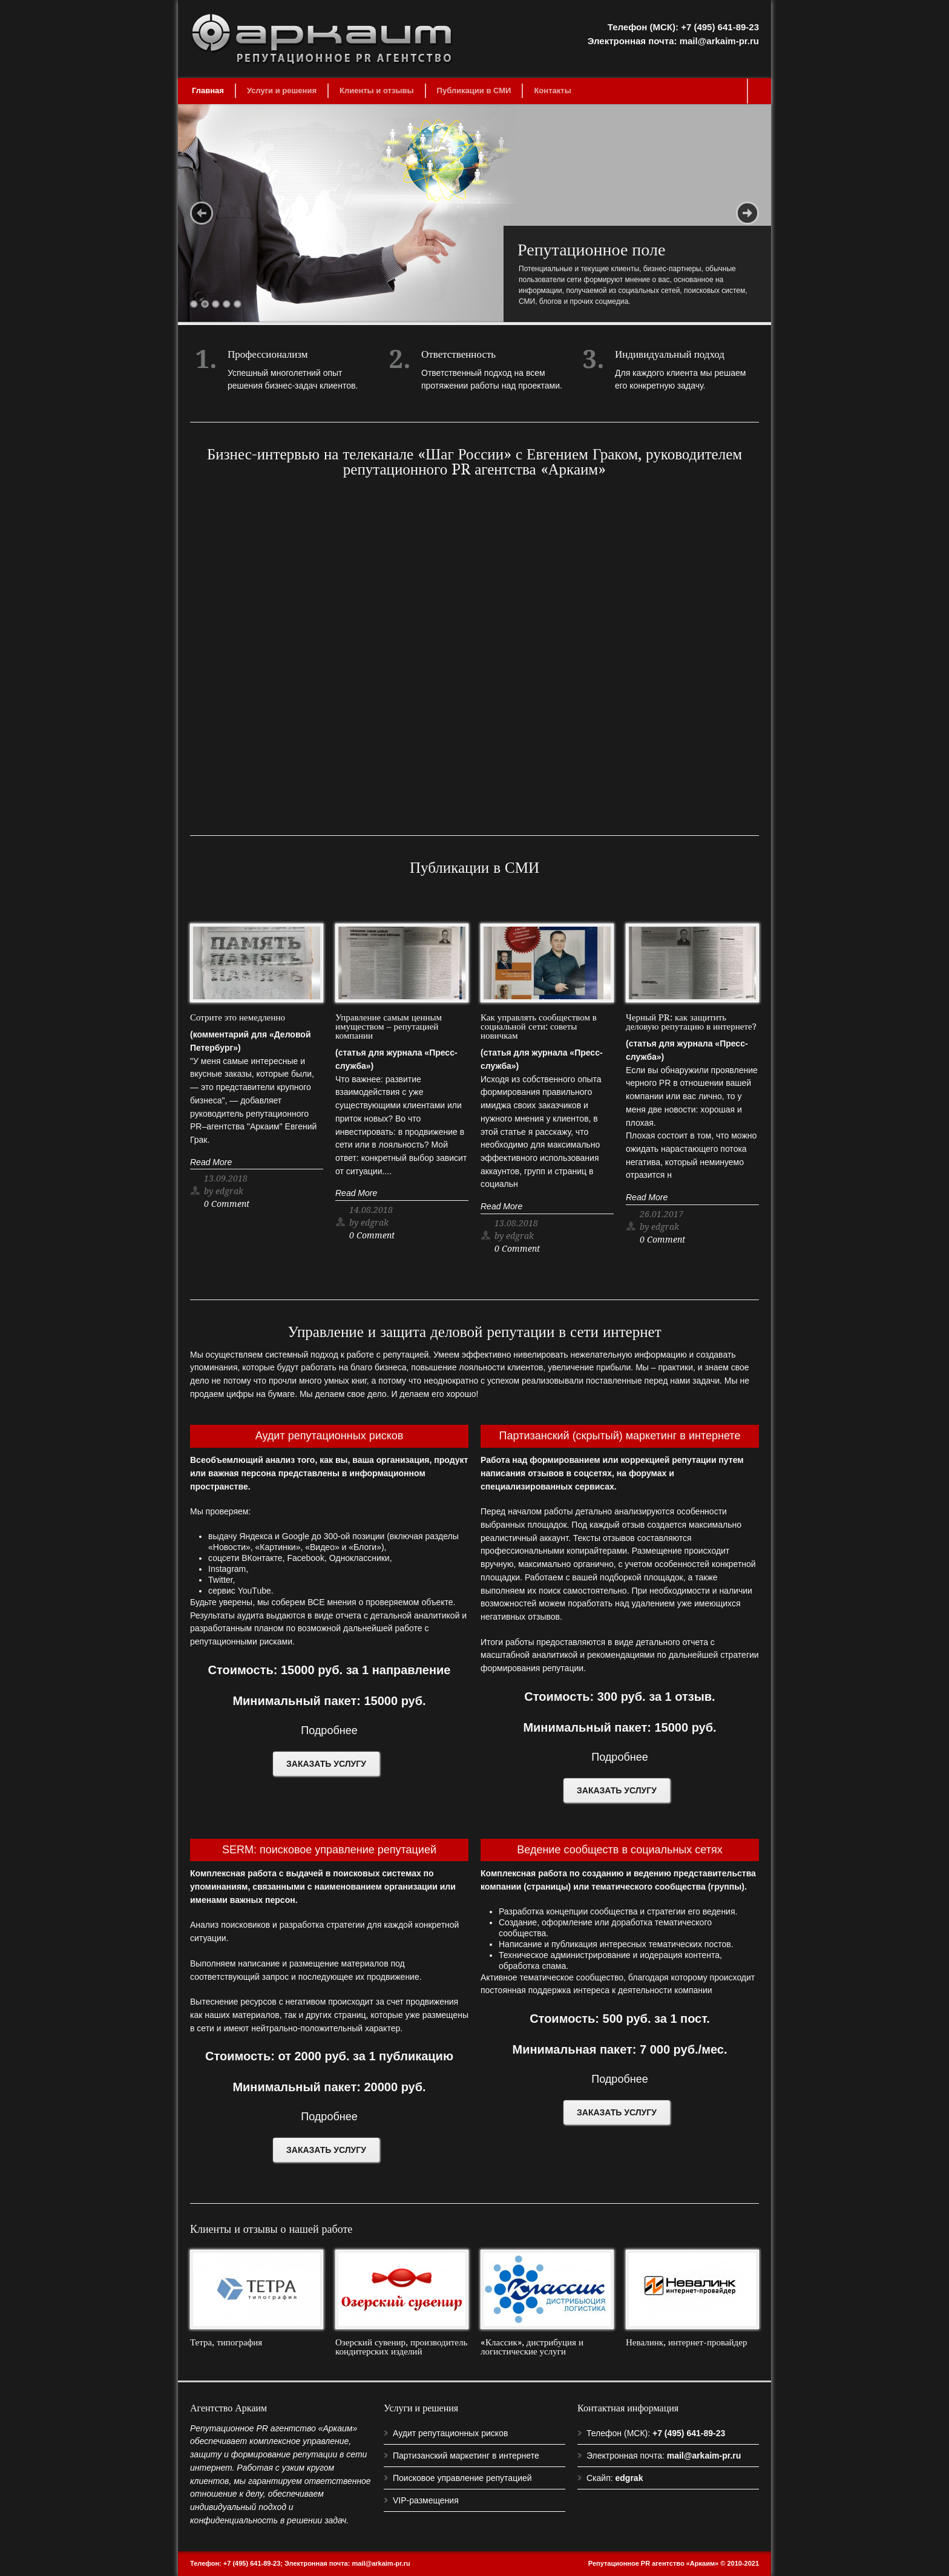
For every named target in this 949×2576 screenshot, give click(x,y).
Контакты (552, 90)
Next (747, 213)
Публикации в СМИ (474, 90)
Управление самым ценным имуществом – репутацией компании (388, 1026)
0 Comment (226, 1204)
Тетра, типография (226, 2342)
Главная (208, 90)
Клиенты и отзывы (377, 90)
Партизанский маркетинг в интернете (466, 2455)
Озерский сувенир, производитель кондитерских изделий (401, 2347)
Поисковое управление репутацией (462, 2478)
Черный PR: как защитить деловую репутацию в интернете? (691, 1022)
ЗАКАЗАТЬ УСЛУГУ (326, 1764)
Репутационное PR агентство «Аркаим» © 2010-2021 (673, 2563)
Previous (201, 213)
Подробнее (329, 1730)
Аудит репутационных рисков (450, 2433)
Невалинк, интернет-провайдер (686, 2342)
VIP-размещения (426, 2500)
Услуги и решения (282, 90)
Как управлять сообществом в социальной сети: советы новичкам (539, 1026)
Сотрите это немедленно (237, 1017)
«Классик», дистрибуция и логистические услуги (532, 2347)
